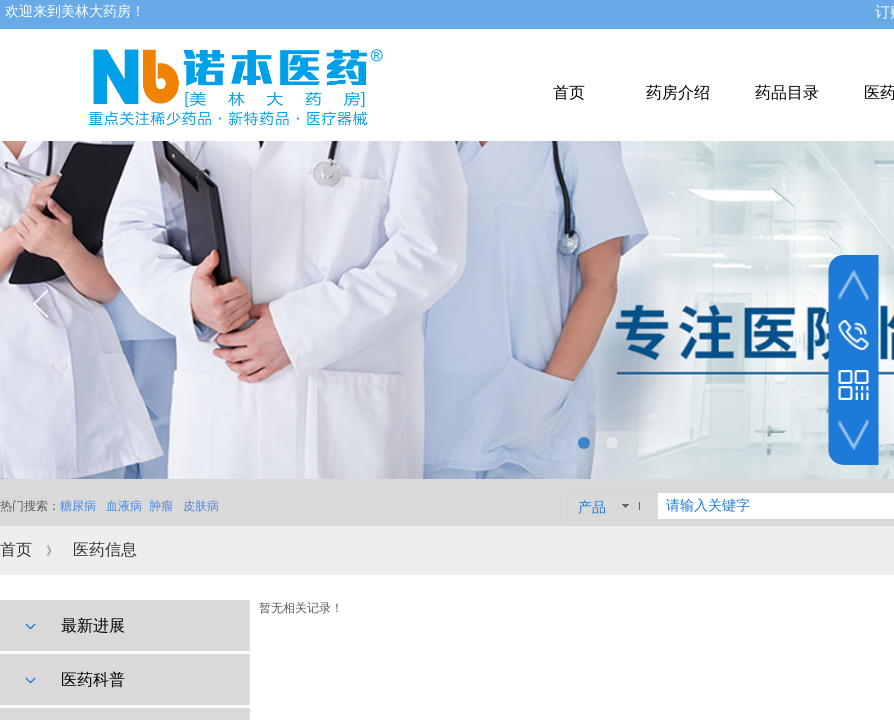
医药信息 (105, 549)
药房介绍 (678, 92)
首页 (16, 549)
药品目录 (787, 92)
